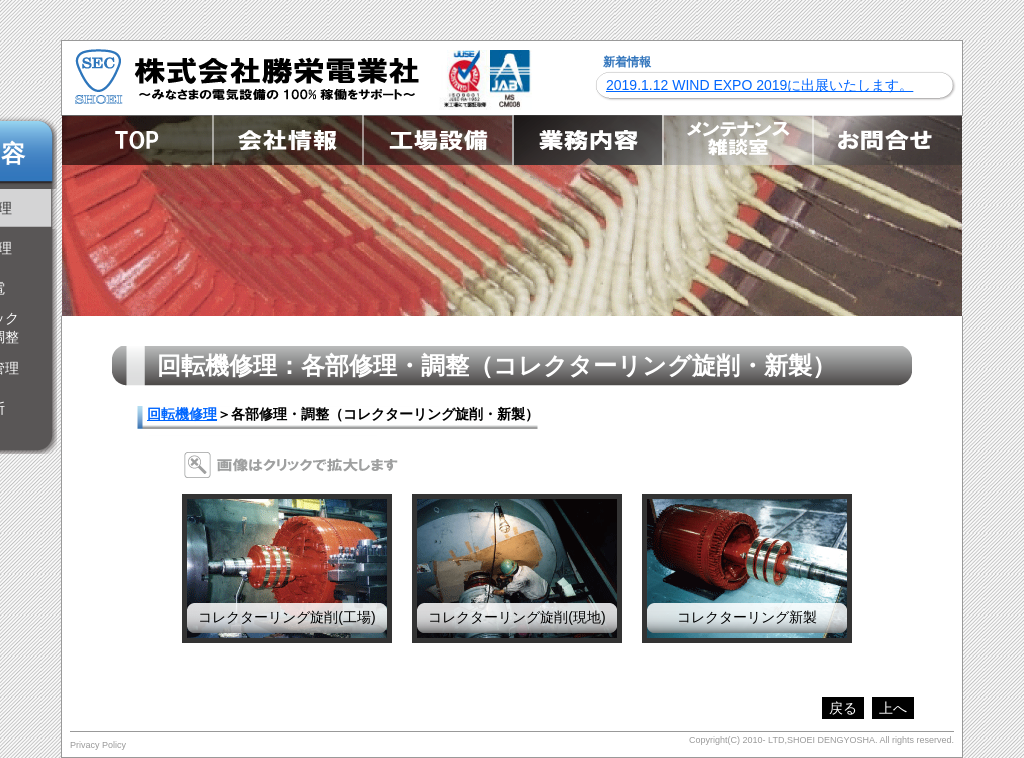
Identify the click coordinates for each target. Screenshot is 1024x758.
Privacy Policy (98, 745)
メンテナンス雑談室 (737, 140)
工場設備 (437, 140)
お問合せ (887, 140)
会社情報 (287, 140)
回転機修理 (182, 414)
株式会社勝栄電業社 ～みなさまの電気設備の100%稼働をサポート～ (247, 76)
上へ (893, 708)
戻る (843, 708)
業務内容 (587, 140)
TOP (137, 140)
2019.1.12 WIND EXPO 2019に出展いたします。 (759, 85)
